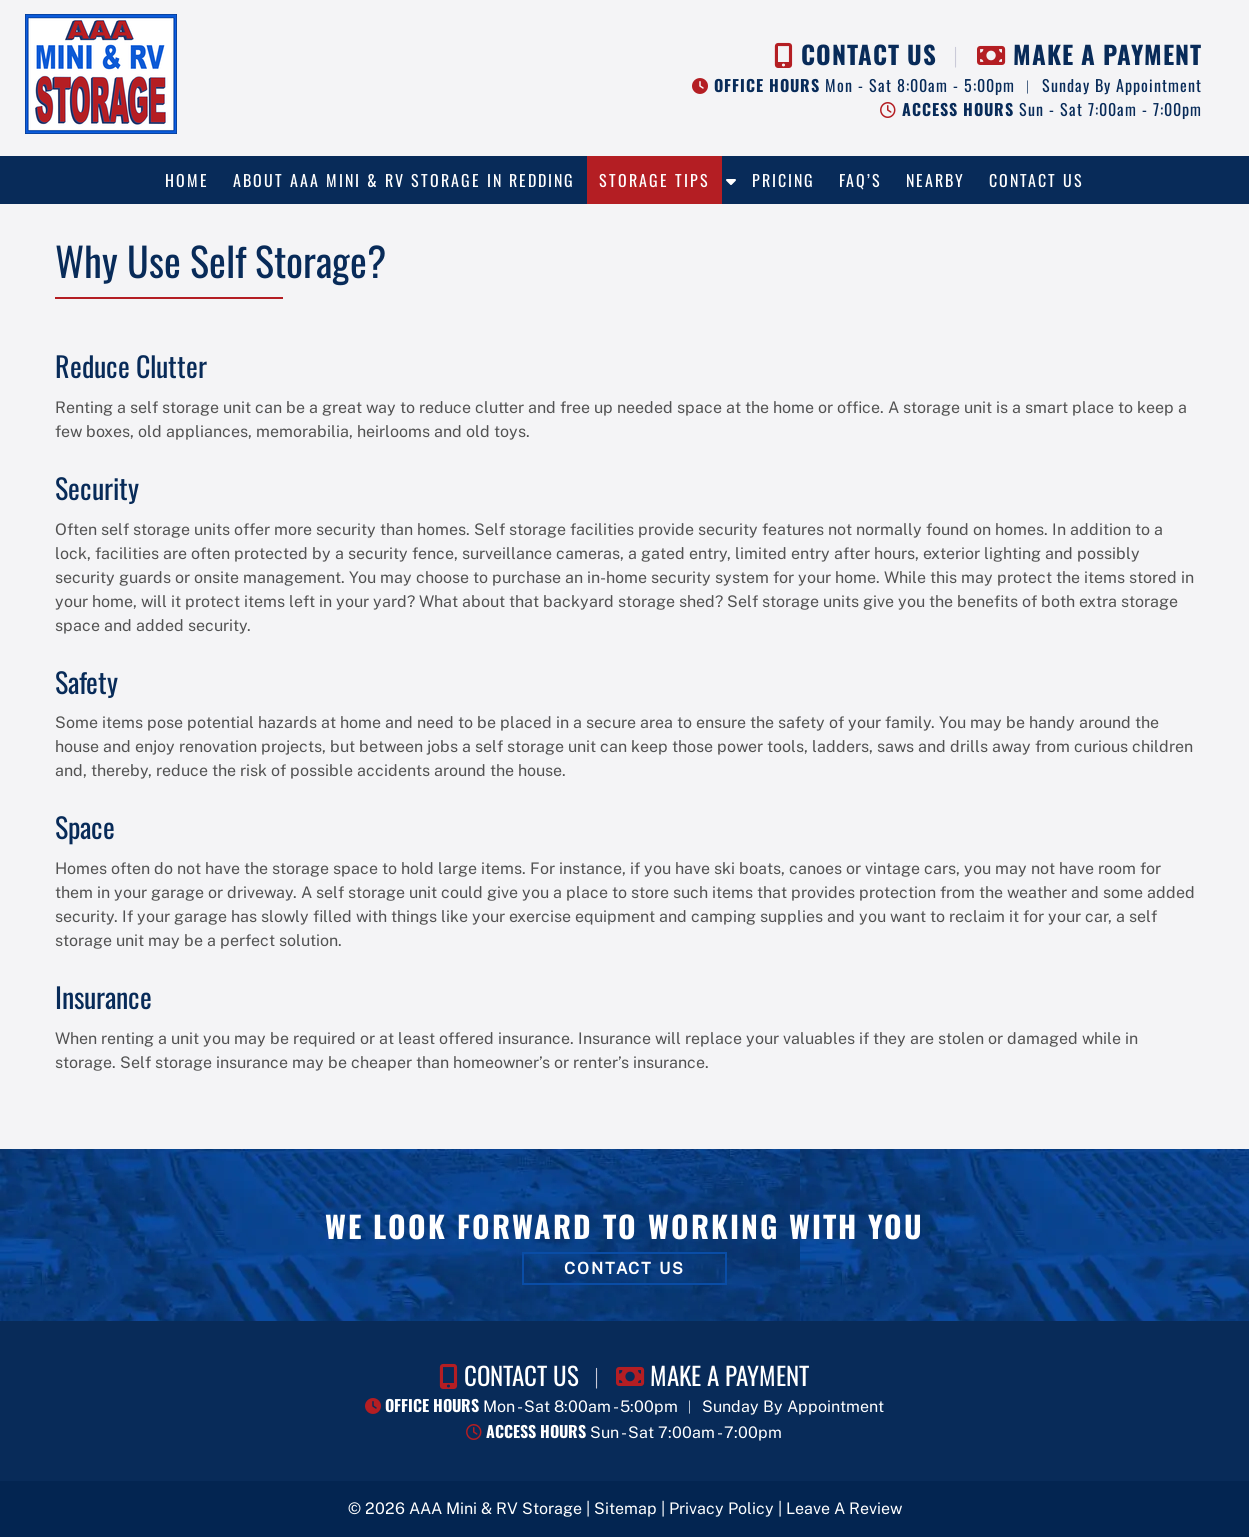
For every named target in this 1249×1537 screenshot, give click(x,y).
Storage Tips (654, 180)
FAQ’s (860, 180)
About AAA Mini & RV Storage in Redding (404, 180)
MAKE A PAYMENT (1107, 53)
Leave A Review (844, 1508)
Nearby (935, 180)
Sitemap (625, 1508)
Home (187, 180)
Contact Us (1036, 180)
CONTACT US (869, 53)
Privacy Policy (721, 1508)
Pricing (783, 180)
